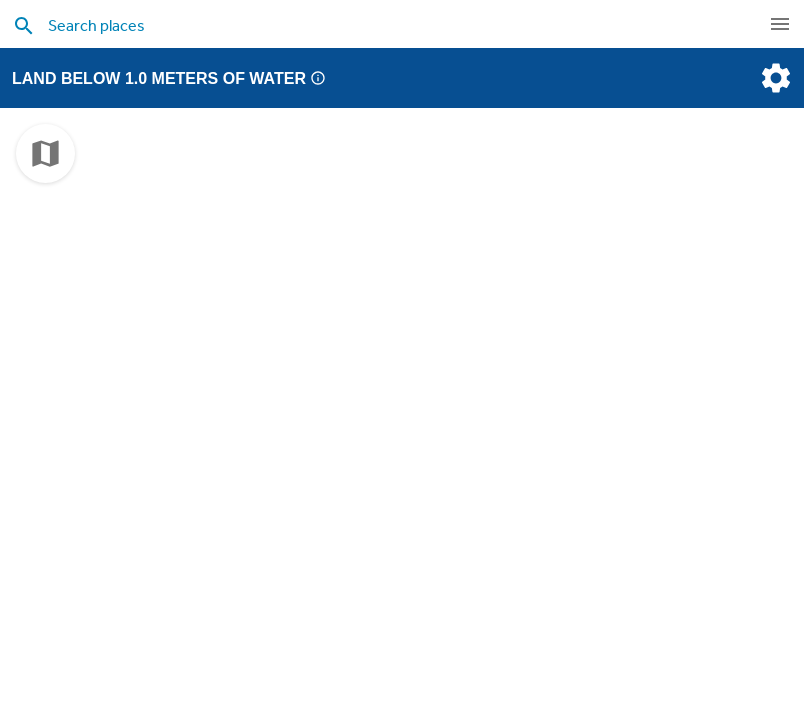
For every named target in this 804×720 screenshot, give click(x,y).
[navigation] (780, 24)
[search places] (359, 25)
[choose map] (45, 153)
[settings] (774, 78)
